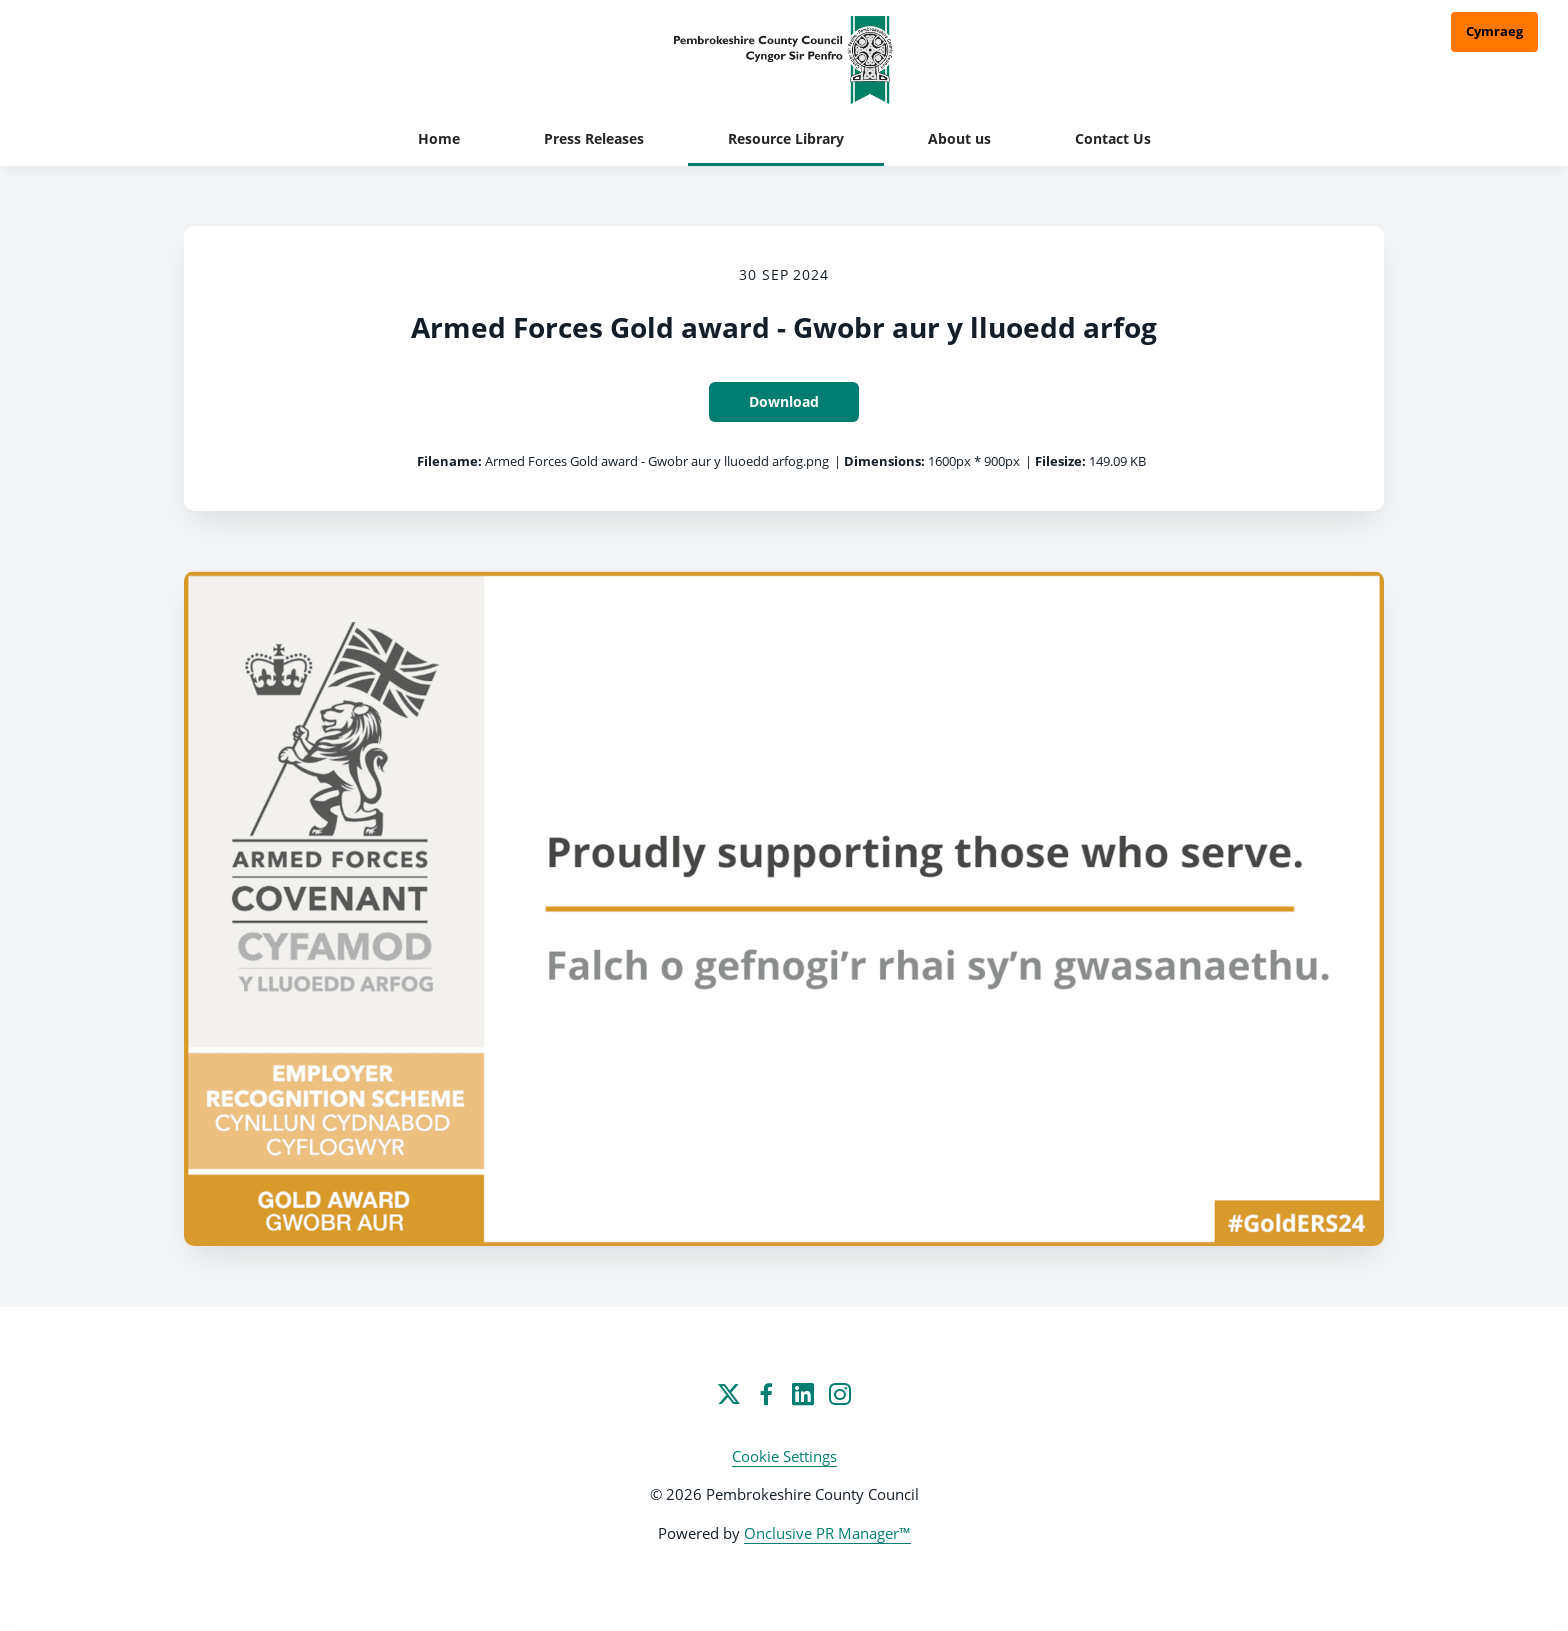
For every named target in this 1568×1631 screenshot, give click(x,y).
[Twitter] (729, 1394)
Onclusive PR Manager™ (827, 1533)
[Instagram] (840, 1394)
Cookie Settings (784, 1456)
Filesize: (1060, 461)
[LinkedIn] (803, 1394)
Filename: (449, 461)
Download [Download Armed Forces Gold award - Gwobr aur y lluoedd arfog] (784, 401)
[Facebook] (766, 1394)
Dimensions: (884, 461)
